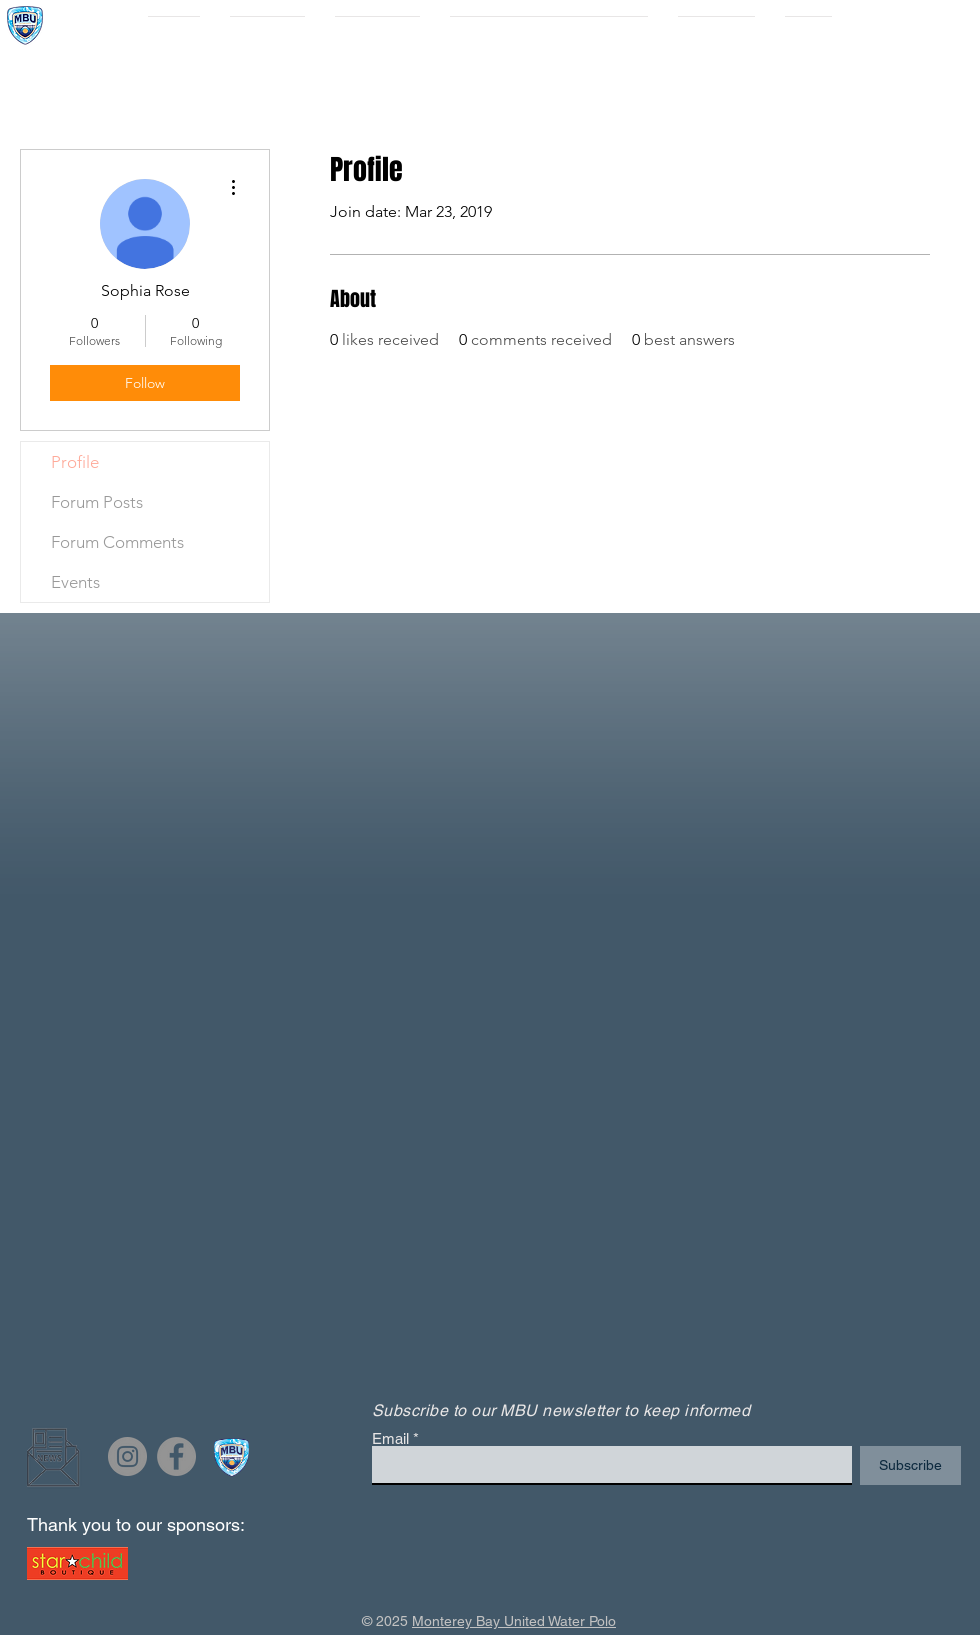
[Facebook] (176, 1456)
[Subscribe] (910, 1465)
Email (390, 1438)
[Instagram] (127, 1456)
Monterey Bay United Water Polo (514, 1621)
